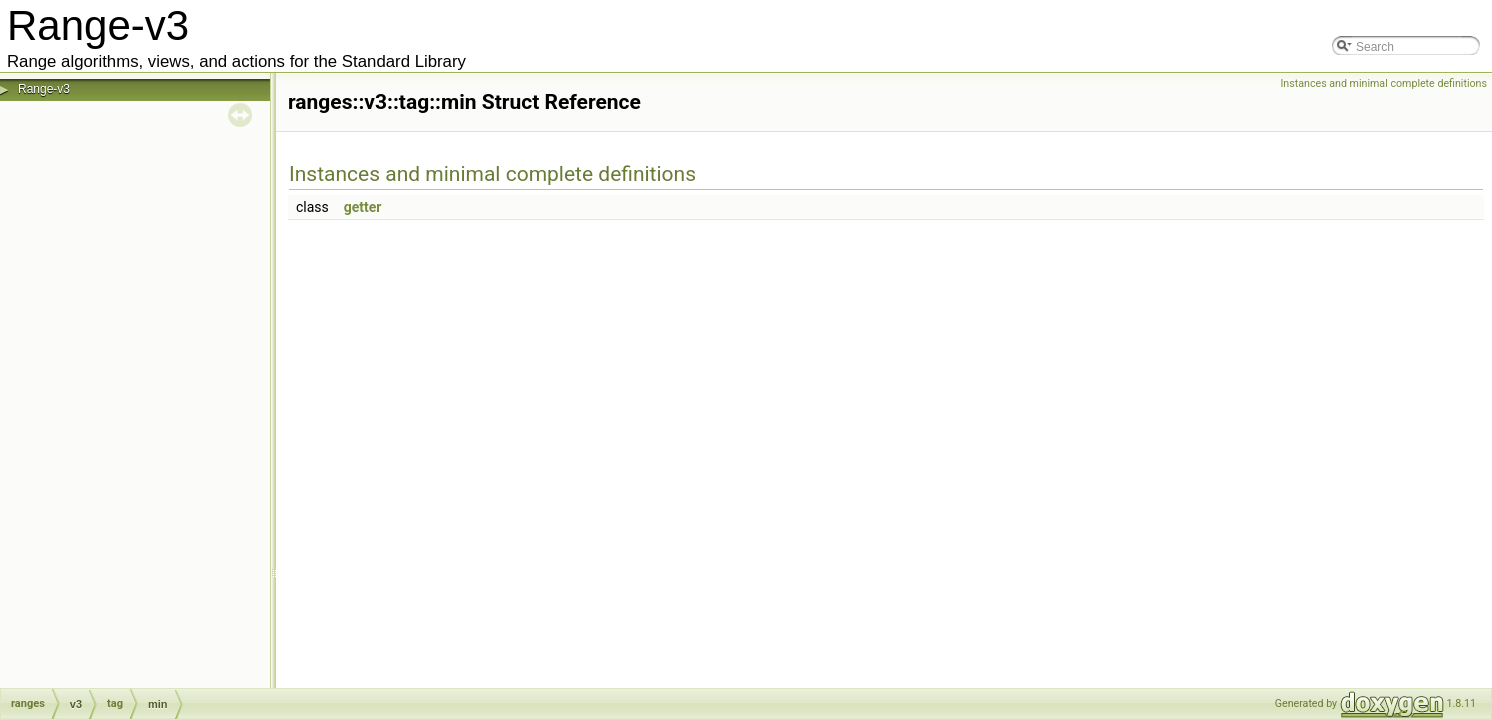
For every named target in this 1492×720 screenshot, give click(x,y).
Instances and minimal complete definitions (1383, 83)
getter (363, 207)
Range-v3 (44, 89)
